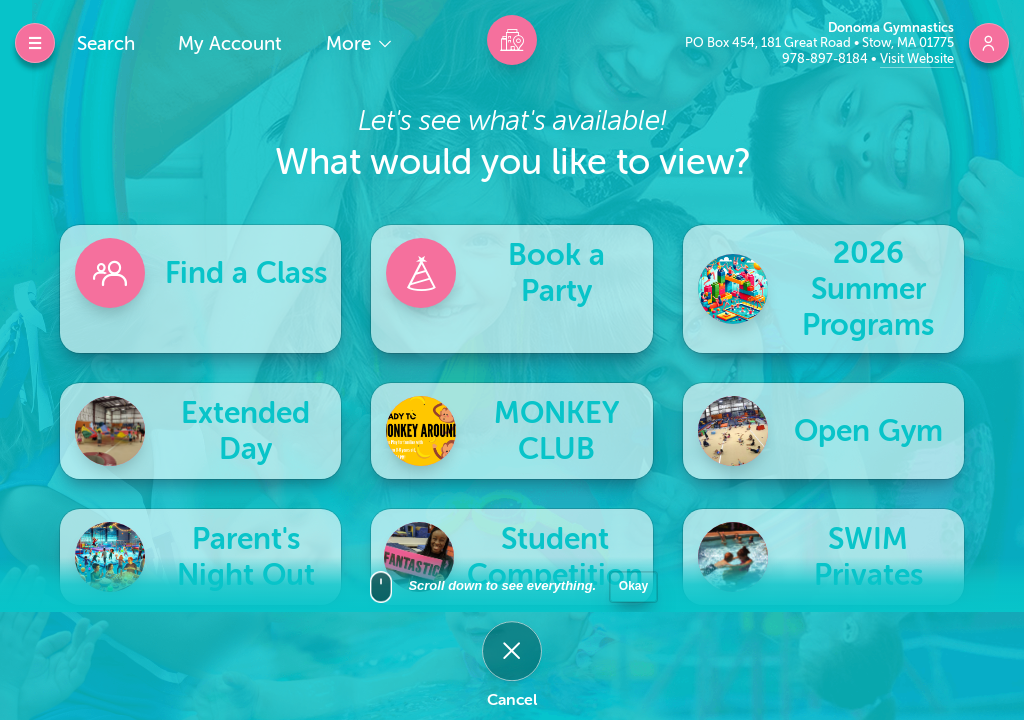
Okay (633, 594)
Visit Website (917, 58)
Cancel (512, 700)
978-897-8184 (826, 58)
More (351, 43)
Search (106, 43)
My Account (230, 43)
